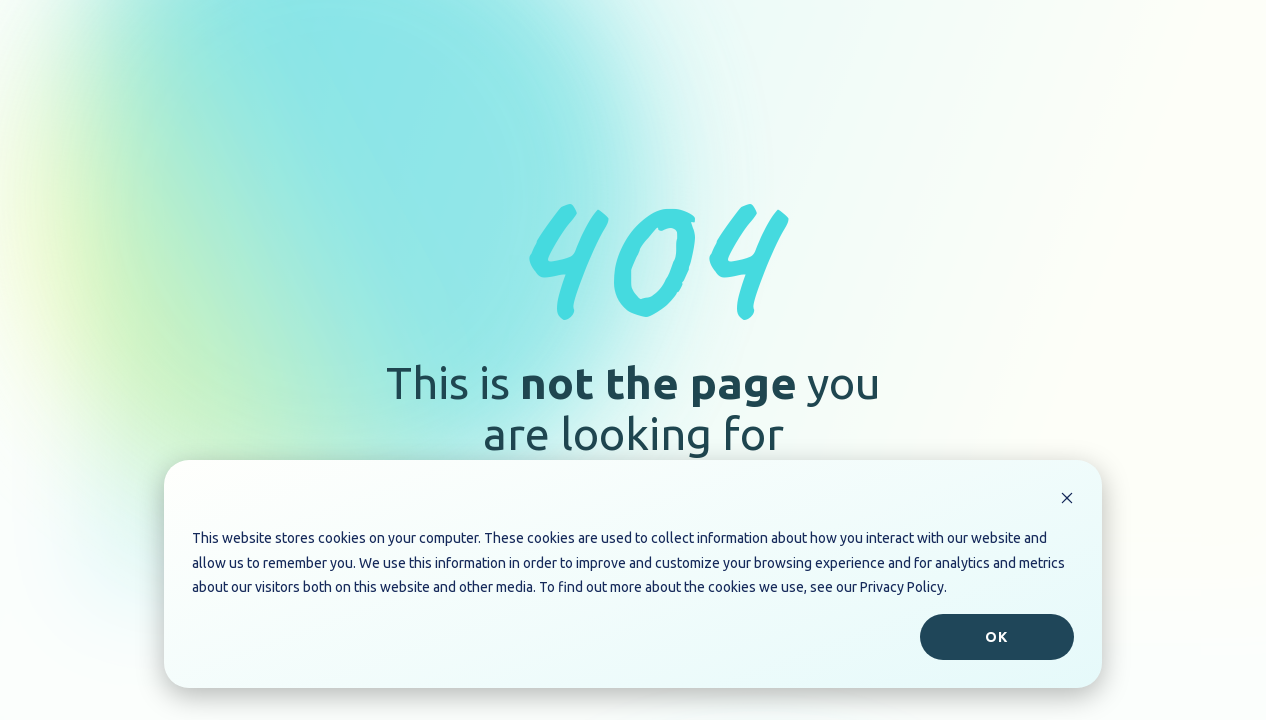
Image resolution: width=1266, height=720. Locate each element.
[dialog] (633, 574)
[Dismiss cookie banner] (1067, 500)
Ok (996, 637)
